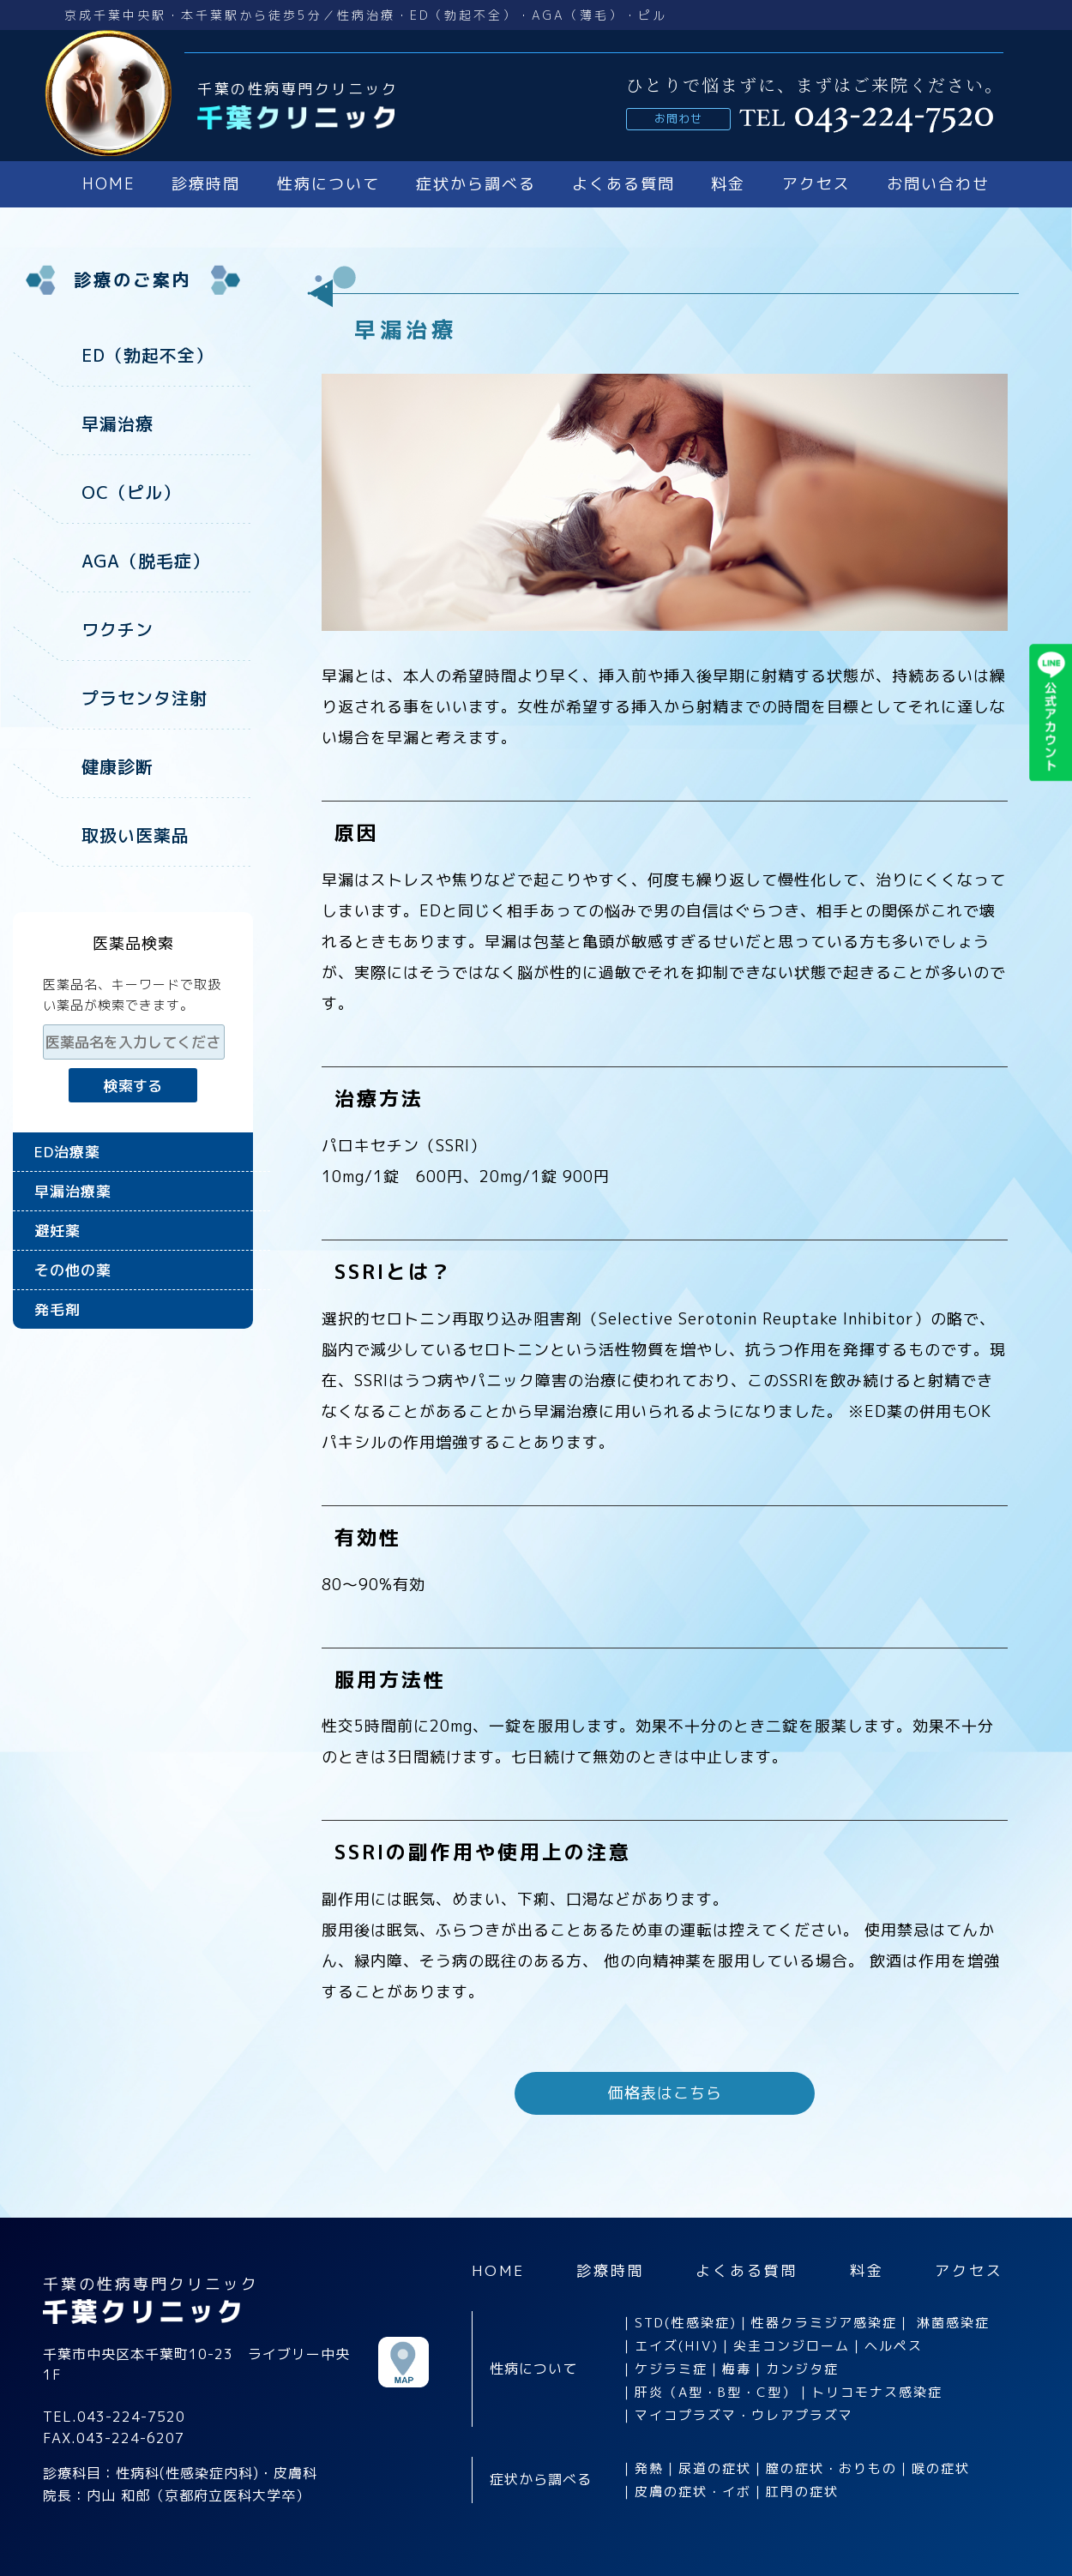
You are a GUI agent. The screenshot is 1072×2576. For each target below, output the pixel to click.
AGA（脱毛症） (145, 561)
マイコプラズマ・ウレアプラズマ (744, 2415)
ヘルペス (893, 2346)
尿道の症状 (714, 2468)
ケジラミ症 (671, 2369)
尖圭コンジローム (791, 2346)
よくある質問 (623, 184)
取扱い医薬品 (135, 835)
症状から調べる (476, 184)
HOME (109, 184)
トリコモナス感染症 (877, 2392)
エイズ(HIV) (677, 2346)
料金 (728, 184)
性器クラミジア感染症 (824, 2323)
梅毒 (736, 2369)
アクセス (816, 184)
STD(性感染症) (686, 2323)
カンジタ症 (802, 2369)
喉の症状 (941, 2468)
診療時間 (206, 184)
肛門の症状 (802, 2492)
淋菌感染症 (953, 2323)
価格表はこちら (665, 2093)
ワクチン (117, 629)
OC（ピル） (131, 492)
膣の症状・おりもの (831, 2468)
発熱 (649, 2468)
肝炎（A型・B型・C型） (716, 2392)
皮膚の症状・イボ (693, 2492)
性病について (328, 184)
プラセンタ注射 (144, 698)
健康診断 (117, 766)
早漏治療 (117, 423)
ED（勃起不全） (147, 355)
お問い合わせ (938, 184)
